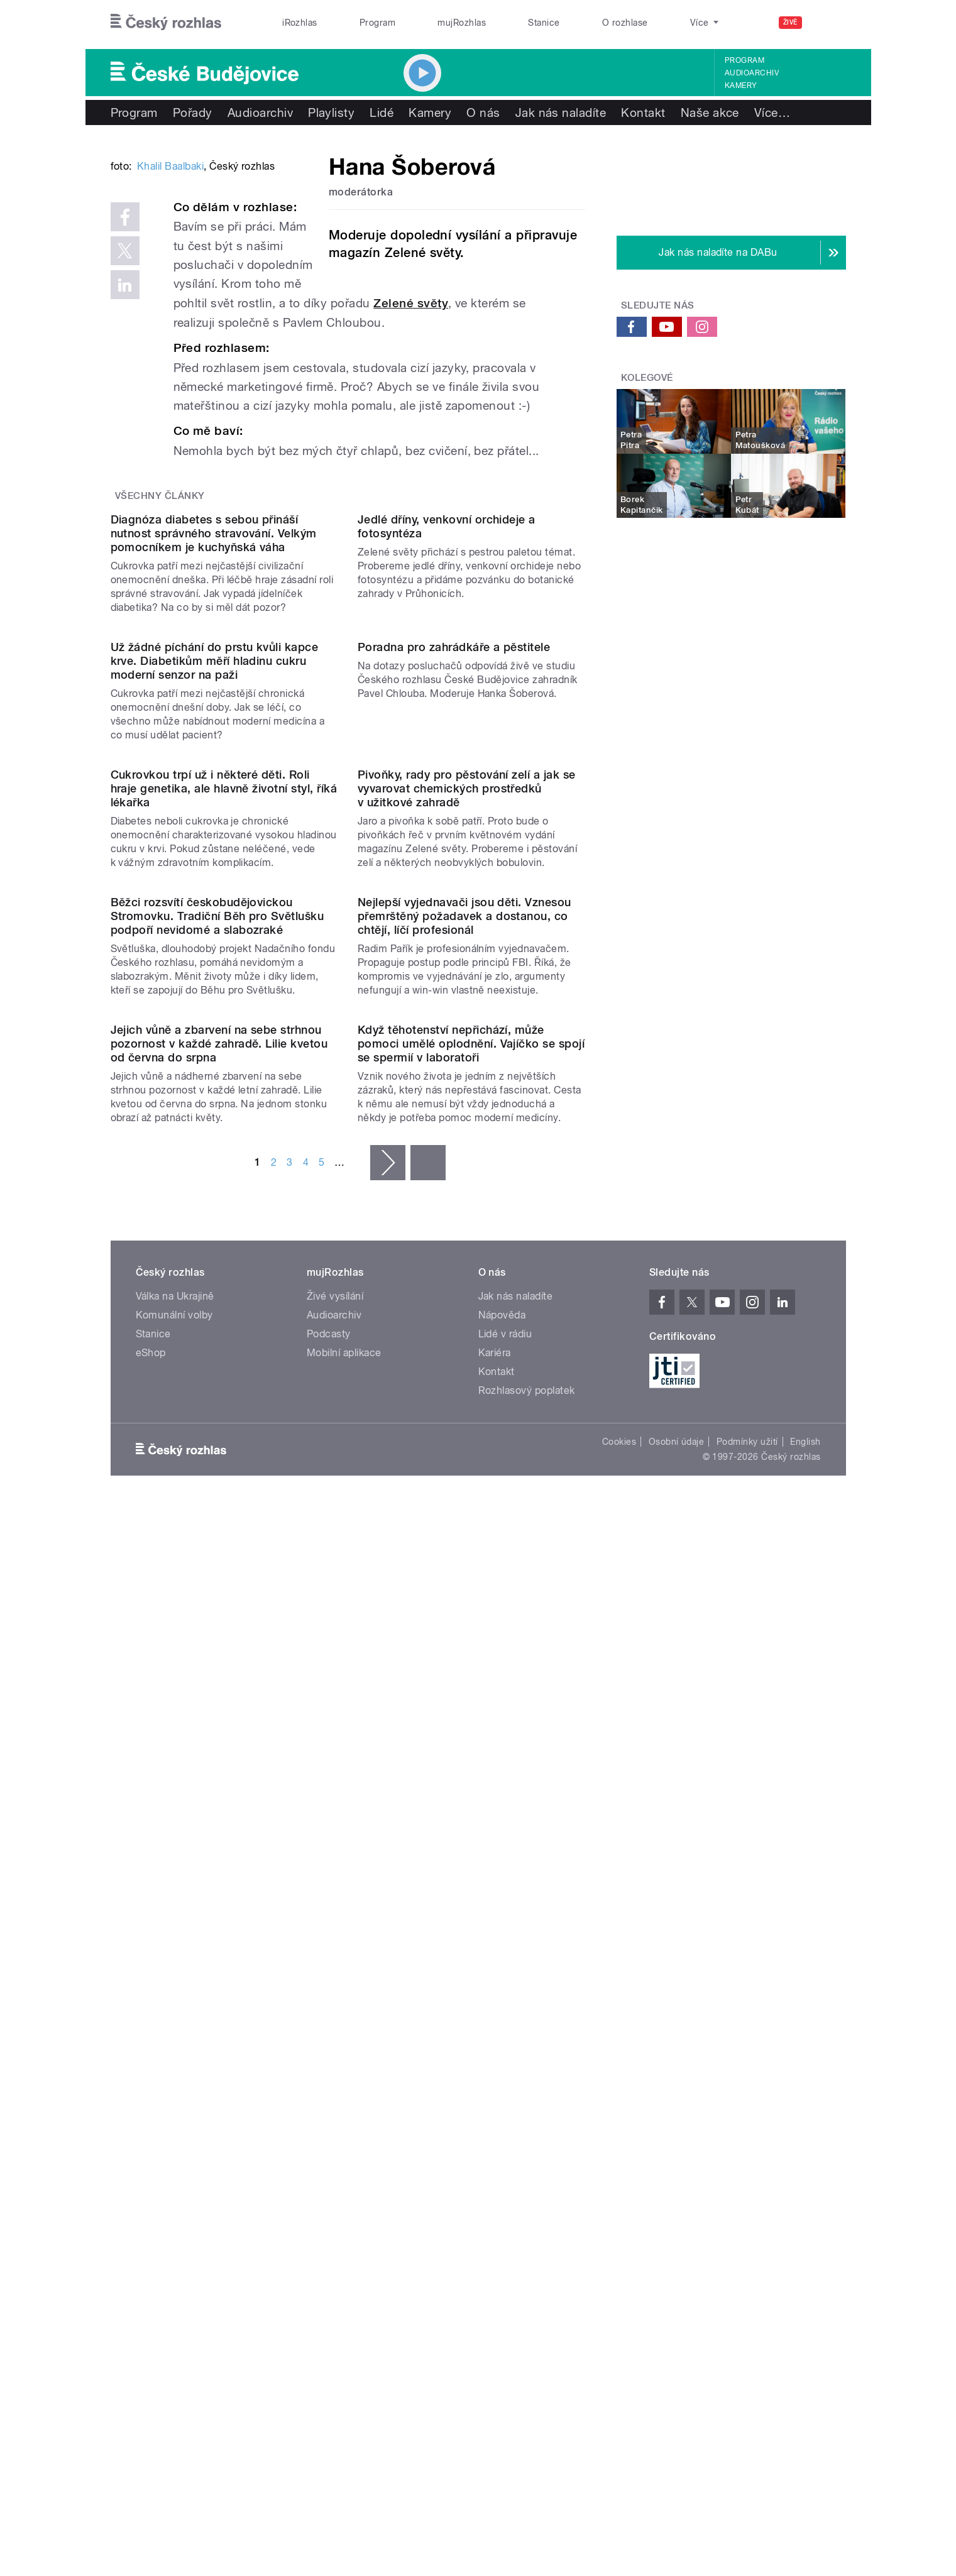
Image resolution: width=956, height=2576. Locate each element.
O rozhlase (625, 23)
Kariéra (494, 2124)
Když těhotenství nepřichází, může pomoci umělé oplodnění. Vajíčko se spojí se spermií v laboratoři (471, 1815)
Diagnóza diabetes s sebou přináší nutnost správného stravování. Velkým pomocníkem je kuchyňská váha (214, 794)
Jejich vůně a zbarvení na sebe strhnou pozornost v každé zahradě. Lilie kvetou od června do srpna (219, 1815)
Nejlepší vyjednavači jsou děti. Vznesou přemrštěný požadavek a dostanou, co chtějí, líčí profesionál (464, 1560)
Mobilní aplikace (344, 2124)
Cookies (619, 2213)
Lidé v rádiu (505, 2106)
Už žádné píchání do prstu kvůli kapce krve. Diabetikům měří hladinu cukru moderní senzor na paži (215, 1049)
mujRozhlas (461, 23)
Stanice (543, 23)
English (805, 2213)
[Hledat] (829, 22)
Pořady (192, 112)
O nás (483, 112)
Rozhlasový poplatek (526, 2162)
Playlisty (331, 112)
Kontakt (643, 112)
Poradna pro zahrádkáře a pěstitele (454, 1035)
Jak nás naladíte (561, 112)
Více (772, 112)
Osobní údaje (677, 2213)
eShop (151, 2124)
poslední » (428, 1934)
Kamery (741, 85)
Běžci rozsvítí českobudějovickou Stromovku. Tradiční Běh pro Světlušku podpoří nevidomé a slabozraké (217, 1560)
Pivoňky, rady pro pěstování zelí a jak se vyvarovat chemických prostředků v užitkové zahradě (467, 1305)
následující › (387, 1934)
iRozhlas (299, 23)
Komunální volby (174, 2087)
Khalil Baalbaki (170, 356)
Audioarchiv (752, 73)
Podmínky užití (747, 2213)
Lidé (381, 112)
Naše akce (710, 112)
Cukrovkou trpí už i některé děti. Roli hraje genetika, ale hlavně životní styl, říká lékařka (224, 1305)
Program (377, 23)
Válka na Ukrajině (175, 2068)
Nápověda (502, 2087)
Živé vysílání (335, 2068)
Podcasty (329, 2106)
